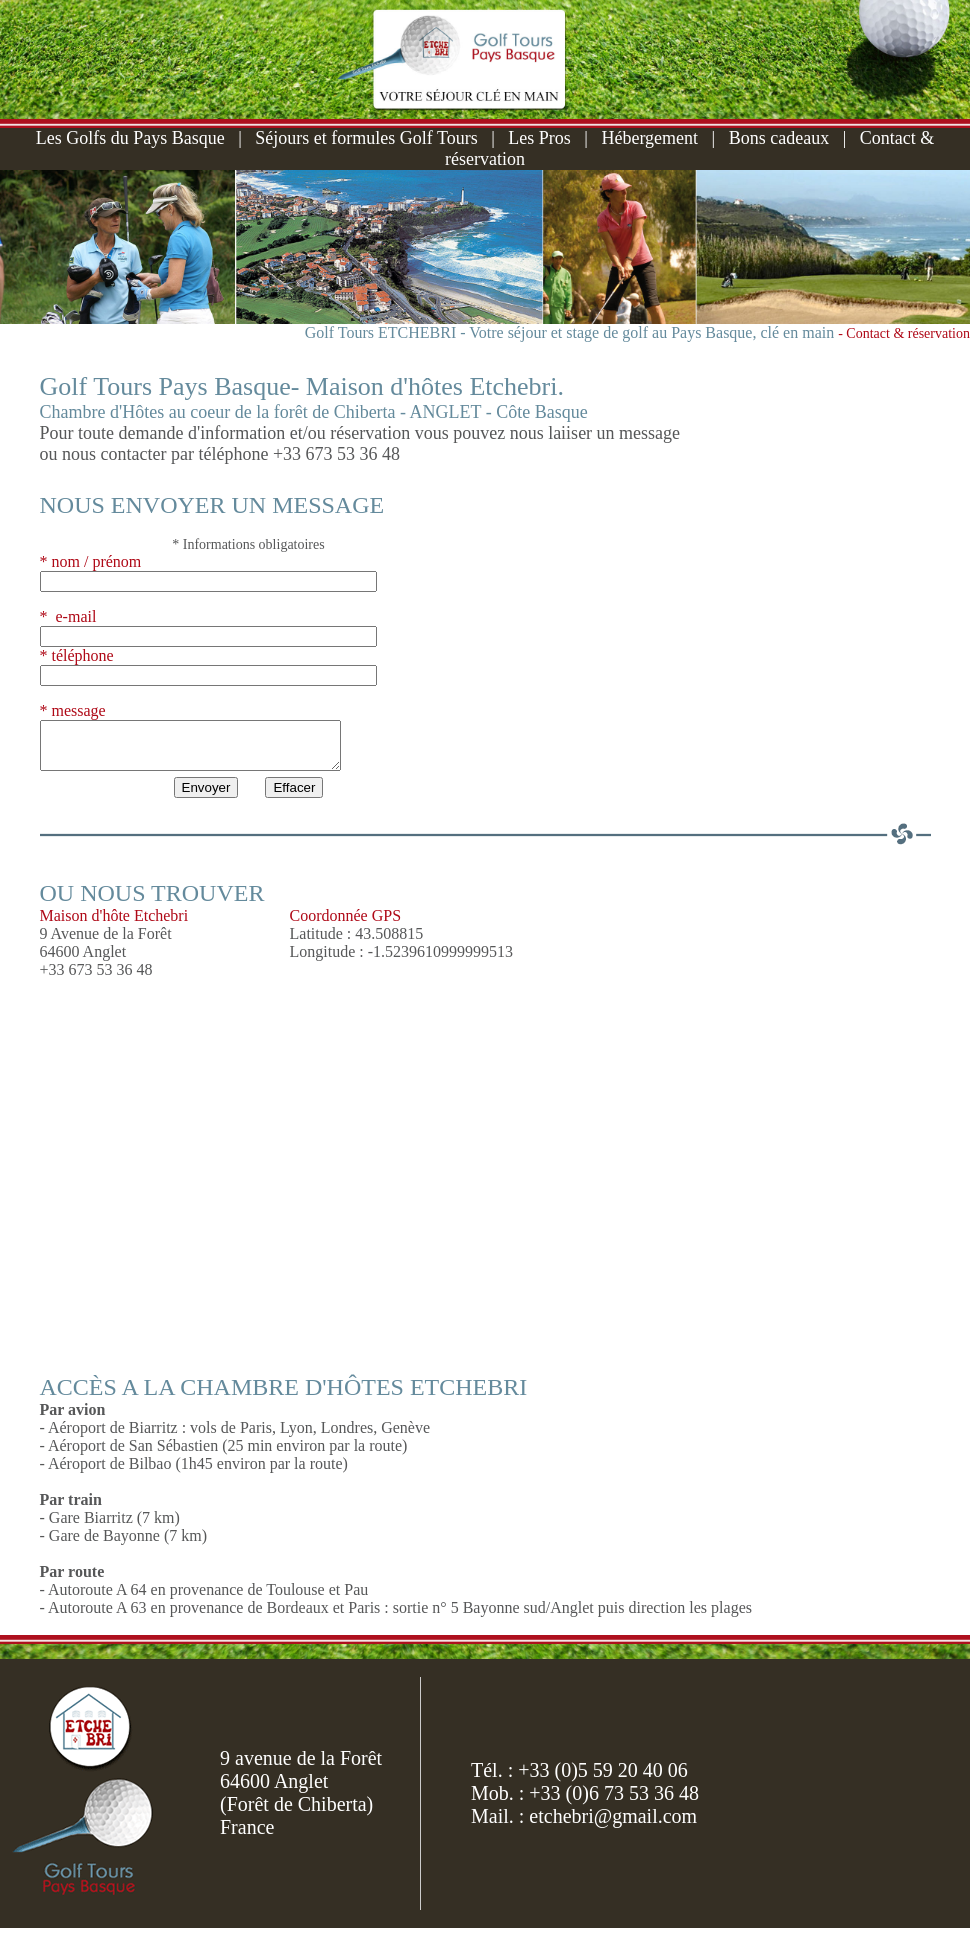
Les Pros (539, 138)
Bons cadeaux (779, 138)
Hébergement (649, 138)
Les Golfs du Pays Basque (130, 138)
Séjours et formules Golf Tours (366, 138)
